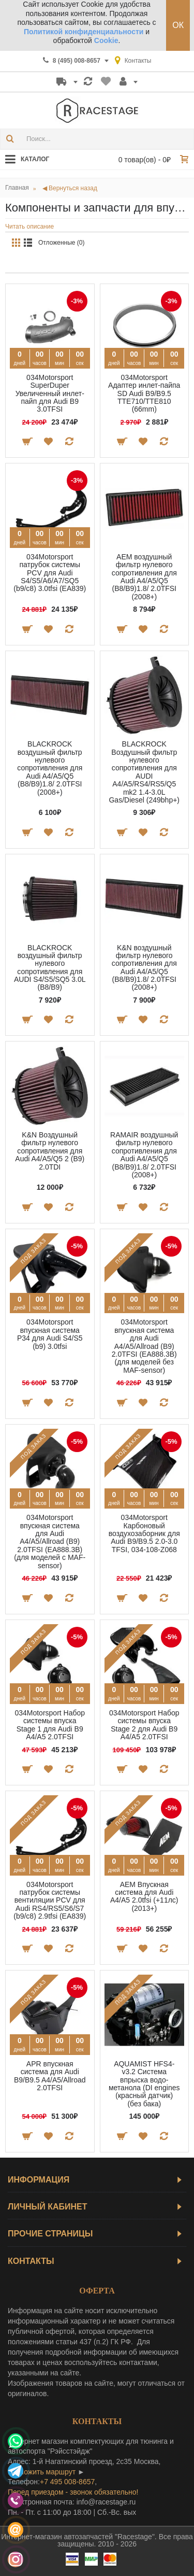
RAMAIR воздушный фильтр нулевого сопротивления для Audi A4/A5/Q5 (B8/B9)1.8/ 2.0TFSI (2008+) (144, 1155)
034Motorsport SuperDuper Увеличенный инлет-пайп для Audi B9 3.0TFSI (50, 393)
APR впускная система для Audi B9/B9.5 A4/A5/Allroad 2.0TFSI (50, 2076)
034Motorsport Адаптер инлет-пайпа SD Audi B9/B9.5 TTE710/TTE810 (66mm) (144, 393)
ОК (178, 25)
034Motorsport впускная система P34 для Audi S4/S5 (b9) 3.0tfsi (50, 1334)
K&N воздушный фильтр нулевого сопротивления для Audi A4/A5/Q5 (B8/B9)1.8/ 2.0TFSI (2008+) (144, 968)
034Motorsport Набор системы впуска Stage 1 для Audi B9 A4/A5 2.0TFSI (49, 1725)
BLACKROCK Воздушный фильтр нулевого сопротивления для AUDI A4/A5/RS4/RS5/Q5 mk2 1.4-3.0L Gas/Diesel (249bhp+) (144, 772)
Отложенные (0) (61, 242)
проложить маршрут (42, 2472)
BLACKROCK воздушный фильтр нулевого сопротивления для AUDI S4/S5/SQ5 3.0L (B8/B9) (50, 968)
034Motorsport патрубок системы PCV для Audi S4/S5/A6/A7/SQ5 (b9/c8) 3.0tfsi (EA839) (49, 573)
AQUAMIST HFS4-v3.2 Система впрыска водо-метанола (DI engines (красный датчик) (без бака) (144, 2084)
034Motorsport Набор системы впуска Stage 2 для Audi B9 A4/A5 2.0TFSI (144, 1725)
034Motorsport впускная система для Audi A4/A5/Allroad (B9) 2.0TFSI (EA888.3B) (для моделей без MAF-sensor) (144, 1346)
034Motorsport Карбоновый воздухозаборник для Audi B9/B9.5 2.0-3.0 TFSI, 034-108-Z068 (144, 1533)
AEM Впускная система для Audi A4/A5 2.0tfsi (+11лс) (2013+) (144, 1896)
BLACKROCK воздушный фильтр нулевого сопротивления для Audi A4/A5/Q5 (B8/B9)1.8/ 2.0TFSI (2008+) (49, 768)
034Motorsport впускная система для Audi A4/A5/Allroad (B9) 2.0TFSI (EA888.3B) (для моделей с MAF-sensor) (49, 1541)
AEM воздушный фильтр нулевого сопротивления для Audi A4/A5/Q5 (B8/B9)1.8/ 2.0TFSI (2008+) (144, 577)
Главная (17, 187)
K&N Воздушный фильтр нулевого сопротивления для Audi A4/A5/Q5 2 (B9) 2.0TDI (49, 1151)
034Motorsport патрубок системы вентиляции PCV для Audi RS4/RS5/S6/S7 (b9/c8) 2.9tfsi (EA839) (49, 1900)
